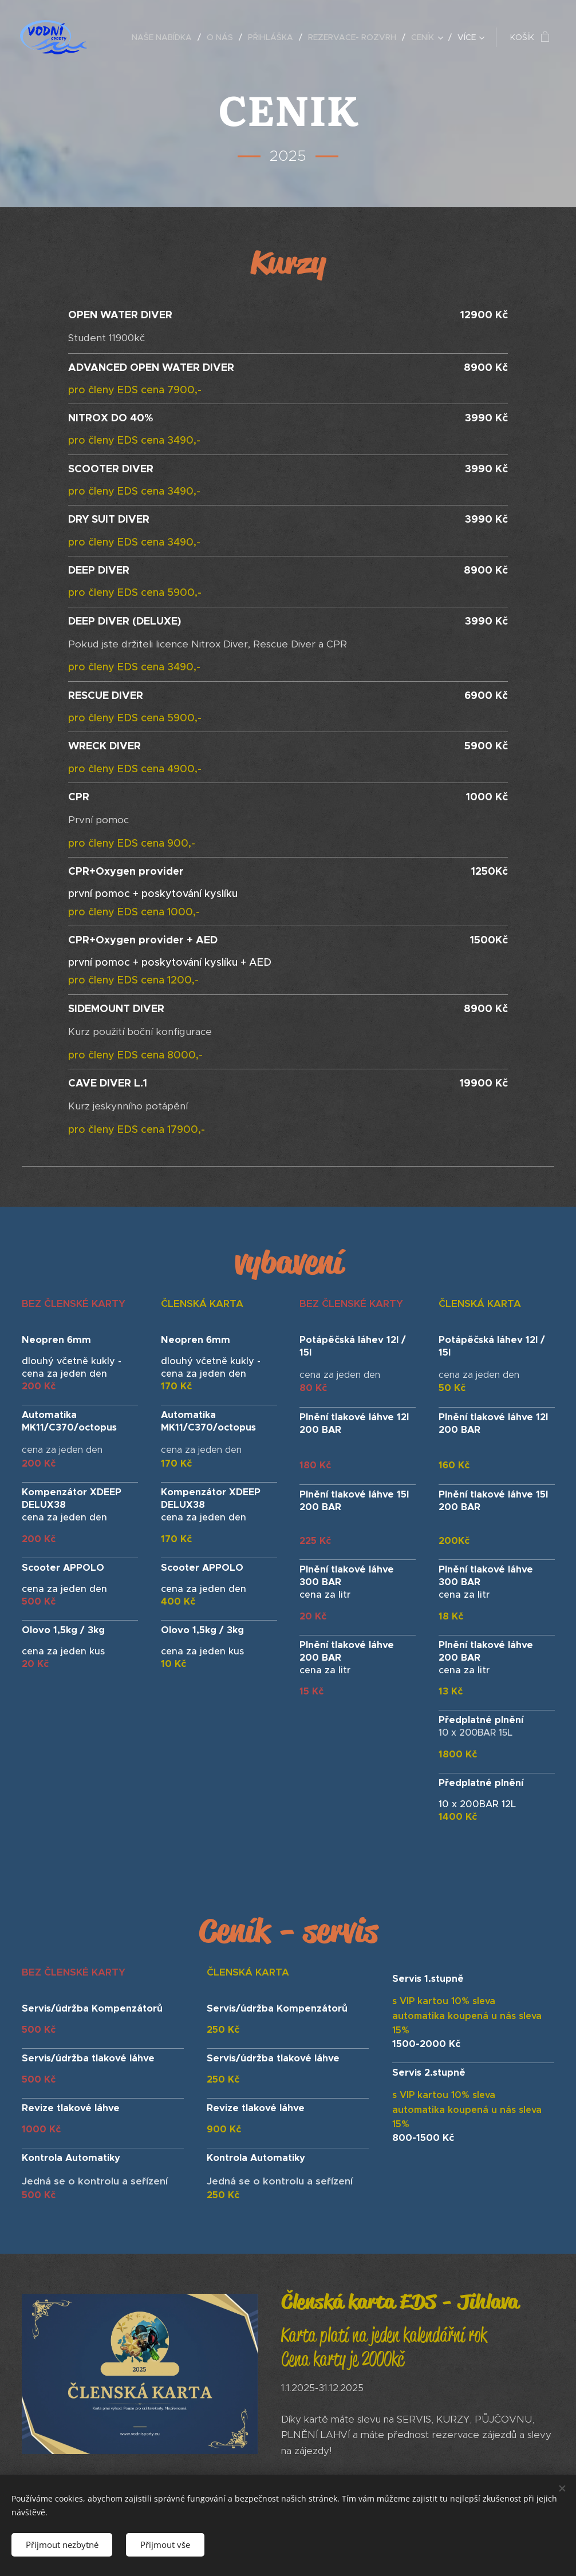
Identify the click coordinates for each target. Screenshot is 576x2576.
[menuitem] (165, 37)
